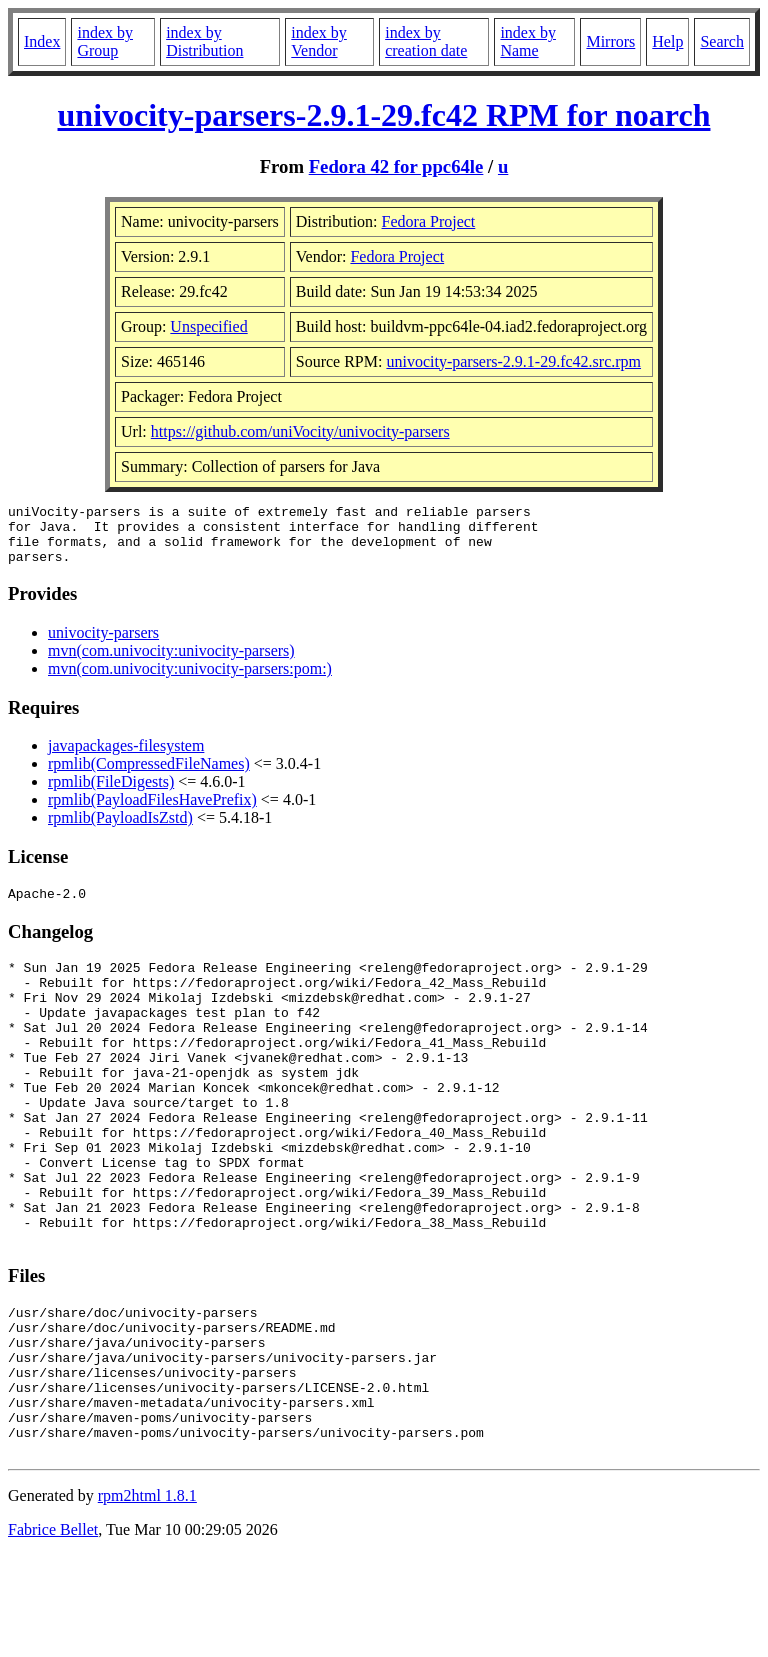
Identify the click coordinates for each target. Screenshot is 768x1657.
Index (42, 41)
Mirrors (610, 41)
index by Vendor (319, 41)
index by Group (105, 41)
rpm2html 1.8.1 (147, 1597)
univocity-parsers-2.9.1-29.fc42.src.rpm (513, 361)
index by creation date (426, 41)
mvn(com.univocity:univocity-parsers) (171, 662)
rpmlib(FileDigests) (111, 793)
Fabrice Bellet (53, 1631)
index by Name (528, 41)
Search (722, 41)
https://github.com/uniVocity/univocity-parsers (300, 431)
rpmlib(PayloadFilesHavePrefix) (152, 811)
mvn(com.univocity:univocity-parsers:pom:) (190, 680)
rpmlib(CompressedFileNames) (149, 775)
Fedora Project (429, 221)
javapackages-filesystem (126, 757)
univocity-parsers (103, 644)
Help (667, 41)
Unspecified (208, 326)
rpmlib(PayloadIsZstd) (120, 829)
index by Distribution (204, 41)
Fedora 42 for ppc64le (396, 166)
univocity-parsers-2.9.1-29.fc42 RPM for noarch (384, 115)
